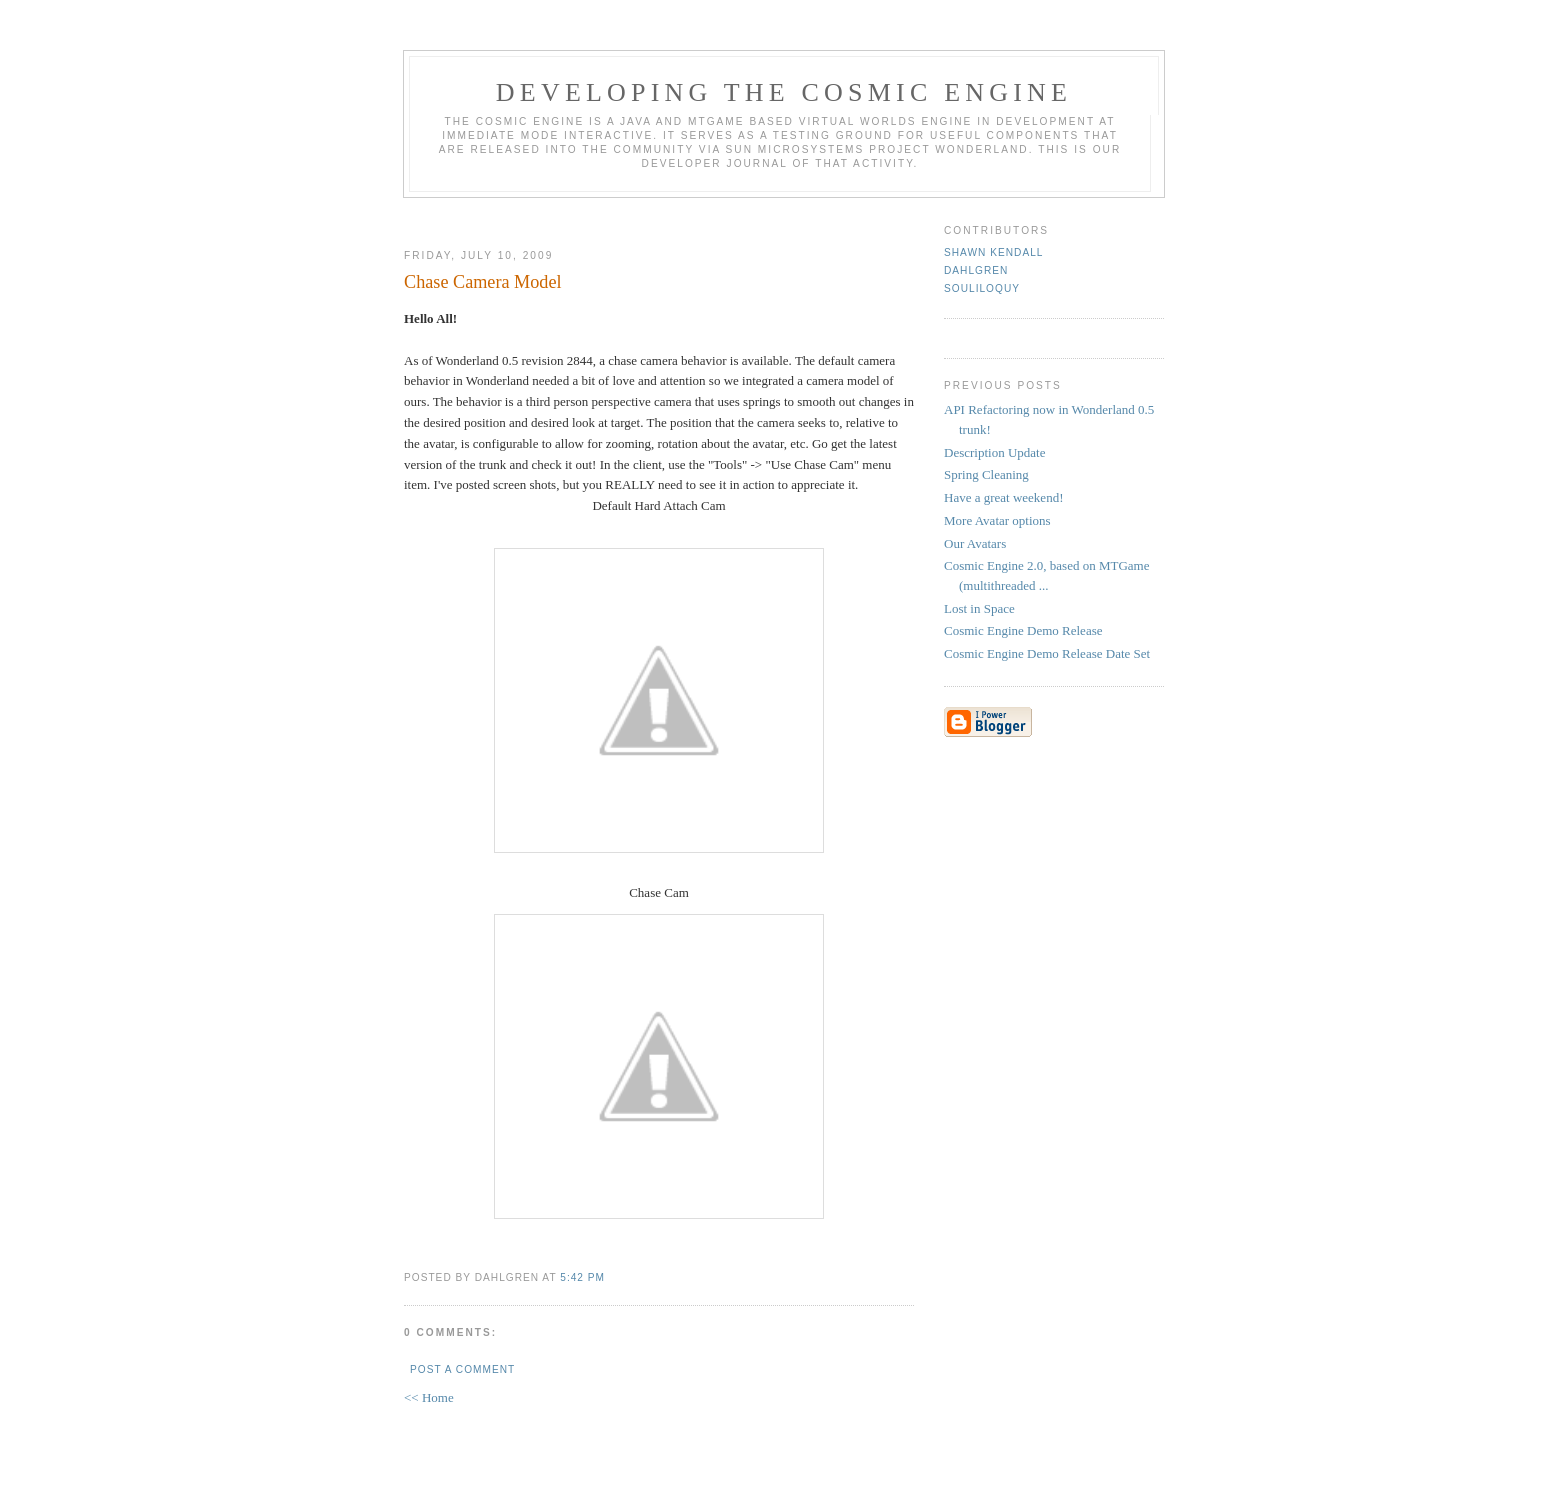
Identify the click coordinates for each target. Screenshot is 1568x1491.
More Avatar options (997, 520)
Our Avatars (975, 543)
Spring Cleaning (986, 474)
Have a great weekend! (1003, 497)
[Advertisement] (659, 215)
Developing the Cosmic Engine (784, 92)
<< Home (429, 1397)
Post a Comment (462, 1369)
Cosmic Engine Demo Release (1023, 630)
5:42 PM (582, 1277)
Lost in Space (979, 608)
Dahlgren (976, 270)
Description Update (994, 452)
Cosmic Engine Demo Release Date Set (1047, 653)
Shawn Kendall (993, 252)
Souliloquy (982, 288)
